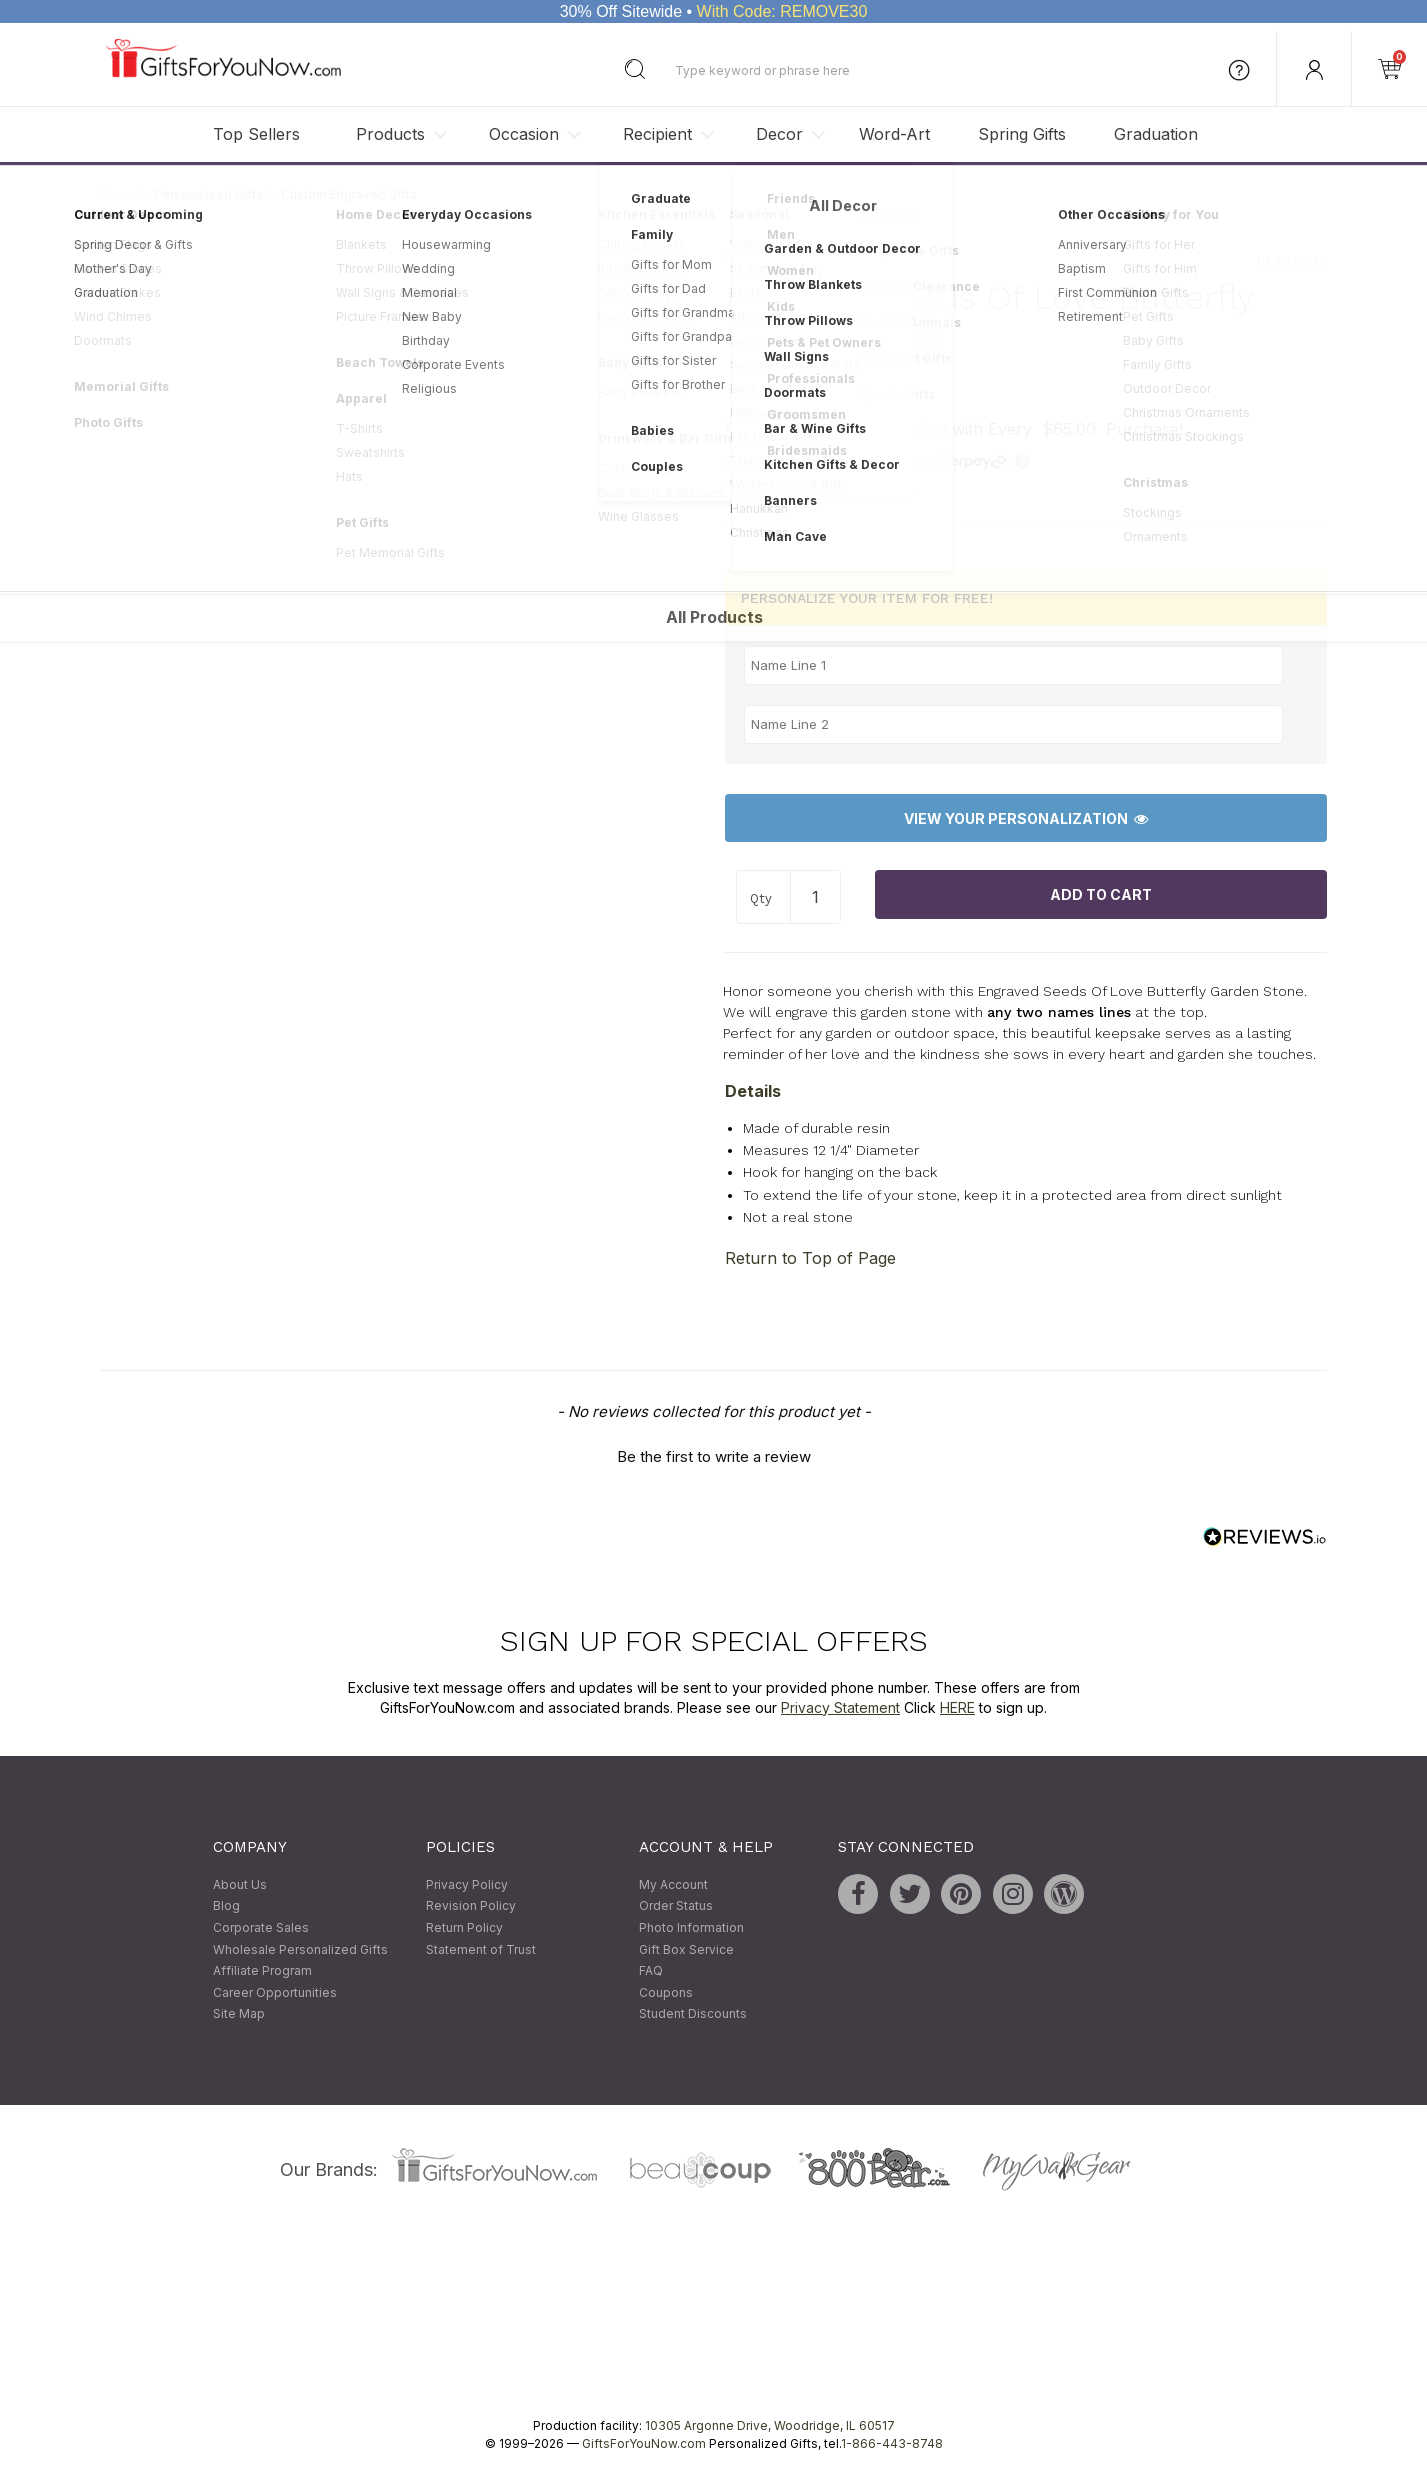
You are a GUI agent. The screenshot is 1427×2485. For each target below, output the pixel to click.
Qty (761, 898)
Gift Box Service (686, 1949)
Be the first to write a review (714, 1457)
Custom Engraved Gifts (349, 194)
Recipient (657, 134)
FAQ (651, 1971)
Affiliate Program (262, 1971)
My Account (673, 1884)
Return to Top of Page (810, 1258)
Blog (226, 1906)
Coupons (666, 1992)
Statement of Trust (481, 1949)
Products (390, 134)
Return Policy (464, 1927)
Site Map (239, 2014)
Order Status (676, 1906)
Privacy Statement (840, 1707)
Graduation (1156, 134)
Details (753, 1091)
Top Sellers (256, 134)
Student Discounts (693, 2014)
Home (118, 194)
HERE (957, 1707)
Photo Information (691, 1927)
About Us (240, 1884)
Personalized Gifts (208, 194)
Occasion (524, 134)
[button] (714, 1455)
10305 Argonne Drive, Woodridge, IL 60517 (770, 2425)
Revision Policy (471, 1906)
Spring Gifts (1022, 134)
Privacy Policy (467, 1884)
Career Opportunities (275, 1992)
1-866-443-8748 (892, 2443)
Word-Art (894, 134)
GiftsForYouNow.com (644, 2443)
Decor (779, 134)
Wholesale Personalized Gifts (300, 1949)
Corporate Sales (261, 1927)
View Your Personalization (1026, 818)
